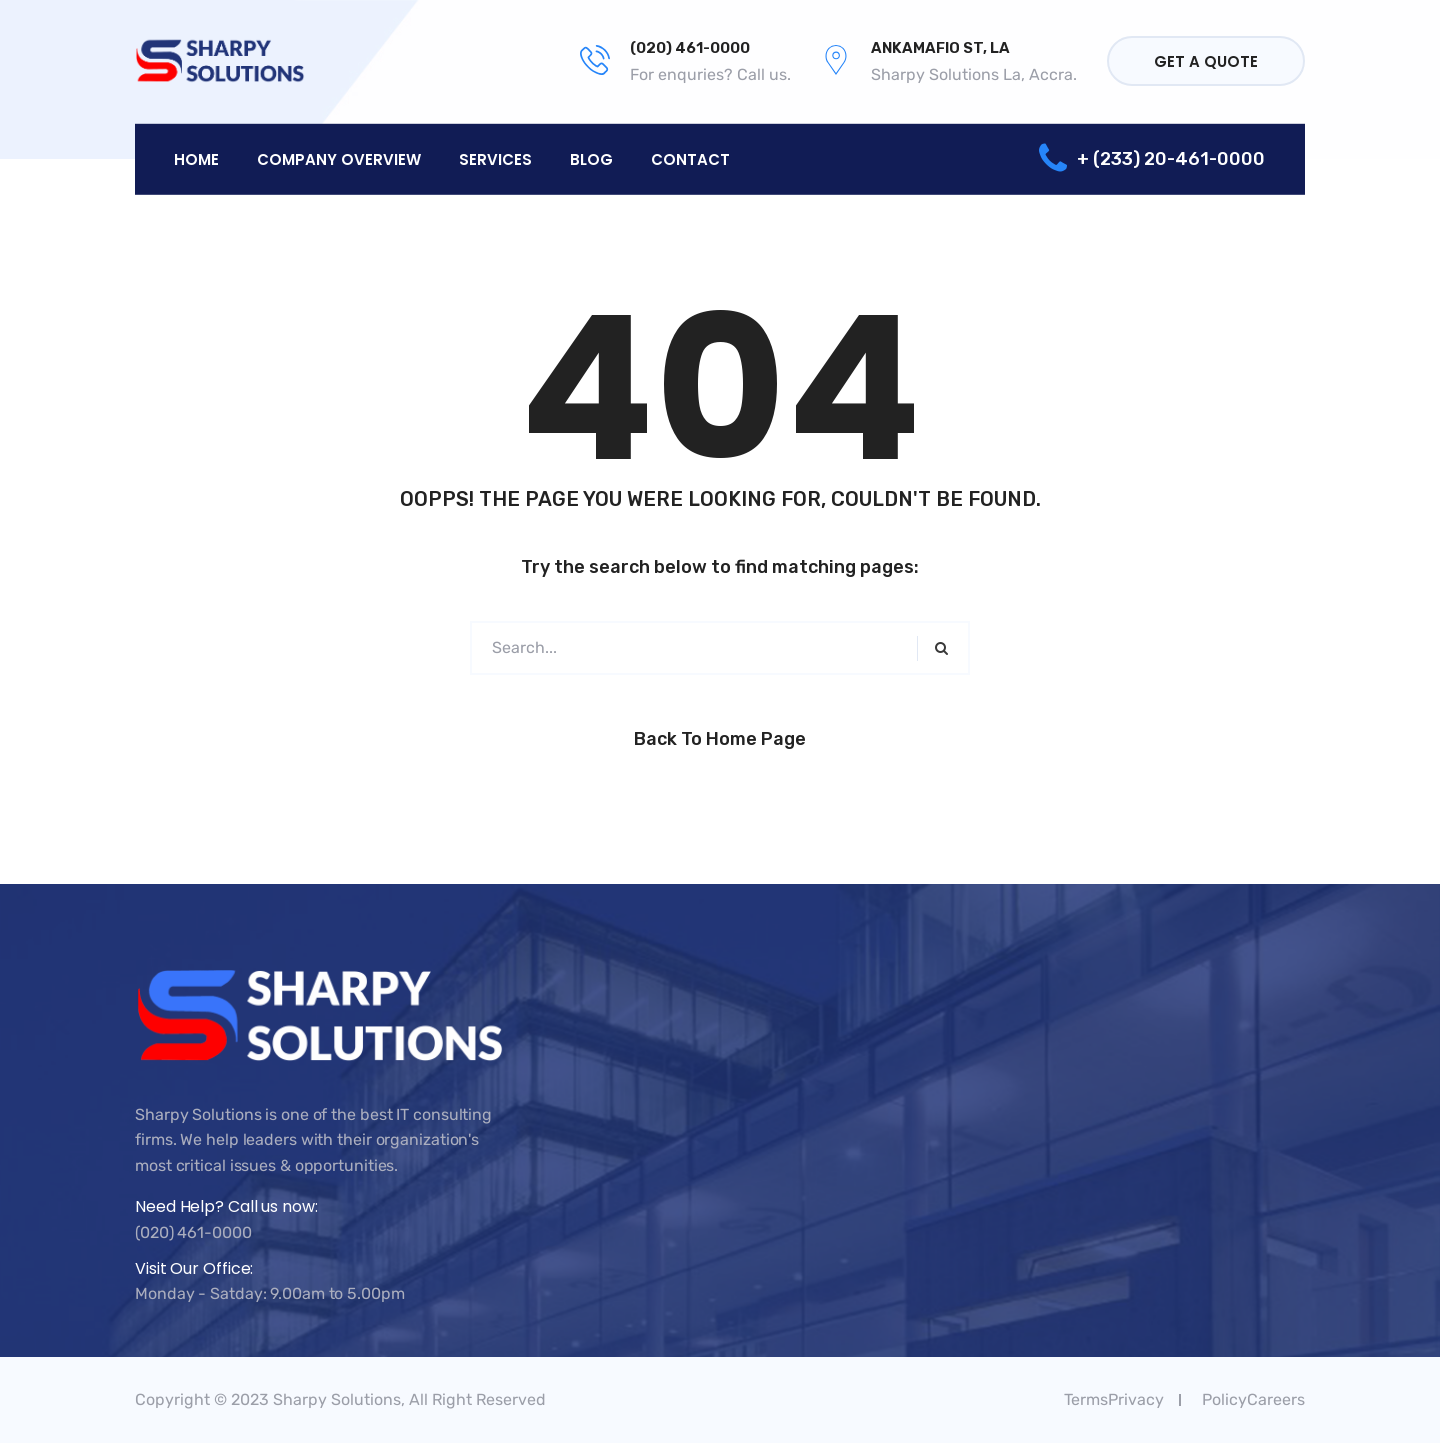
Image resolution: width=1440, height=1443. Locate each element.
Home (196, 158)
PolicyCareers (1253, 1399)
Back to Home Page (720, 739)
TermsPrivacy (1114, 1399)
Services (495, 158)
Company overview (339, 158)
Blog (591, 158)
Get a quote (1206, 61)
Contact (690, 158)
